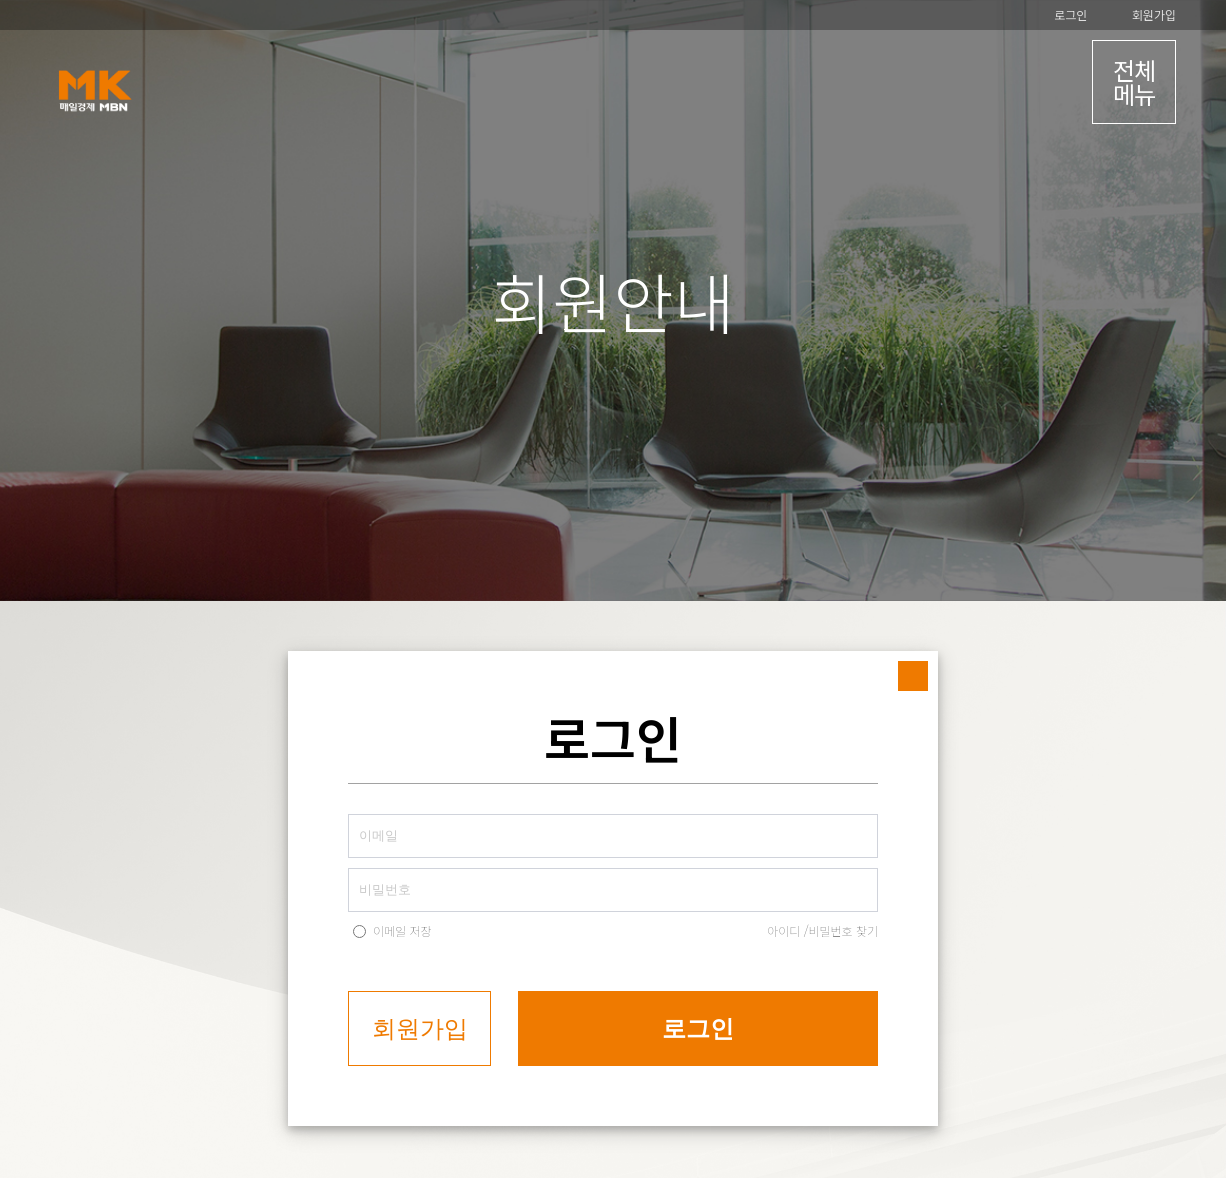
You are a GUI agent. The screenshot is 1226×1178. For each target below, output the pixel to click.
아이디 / (787, 930)
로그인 (1070, 14)
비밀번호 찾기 (843, 930)
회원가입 (1154, 14)
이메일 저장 (402, 930)
